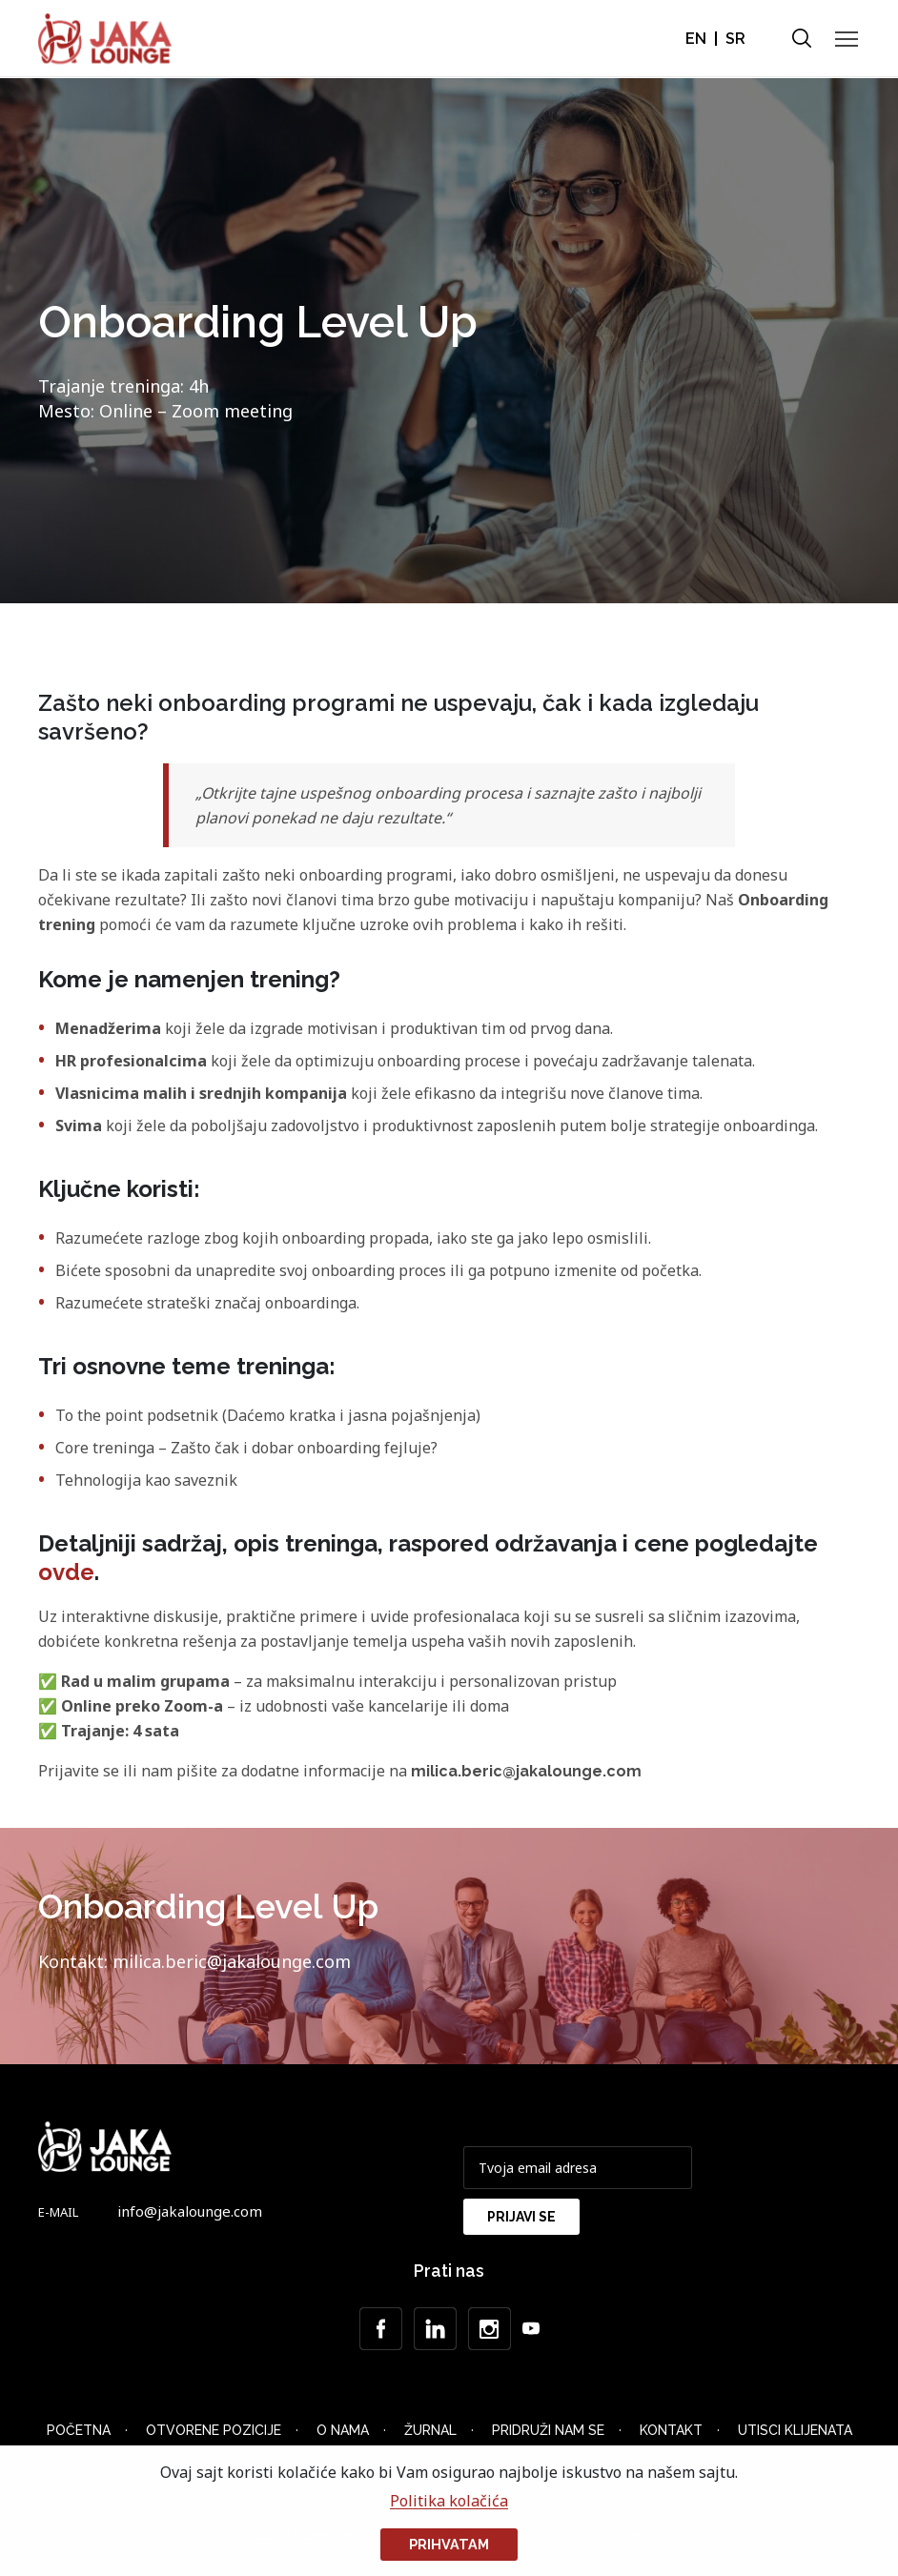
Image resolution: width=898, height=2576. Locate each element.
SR (735, 39)
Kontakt (671, 2430)
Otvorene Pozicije (213, 2430)
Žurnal (430, 2430)
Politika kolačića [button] (449, 2501)
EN (695, 39)
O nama (342, 2430)
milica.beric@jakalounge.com (526, 1771)
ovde (66, 1572)
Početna (79, 2430)
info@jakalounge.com (189, 2211)
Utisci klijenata (795, 2430)
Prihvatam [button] (449, 2544)
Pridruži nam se (548, 2430)
